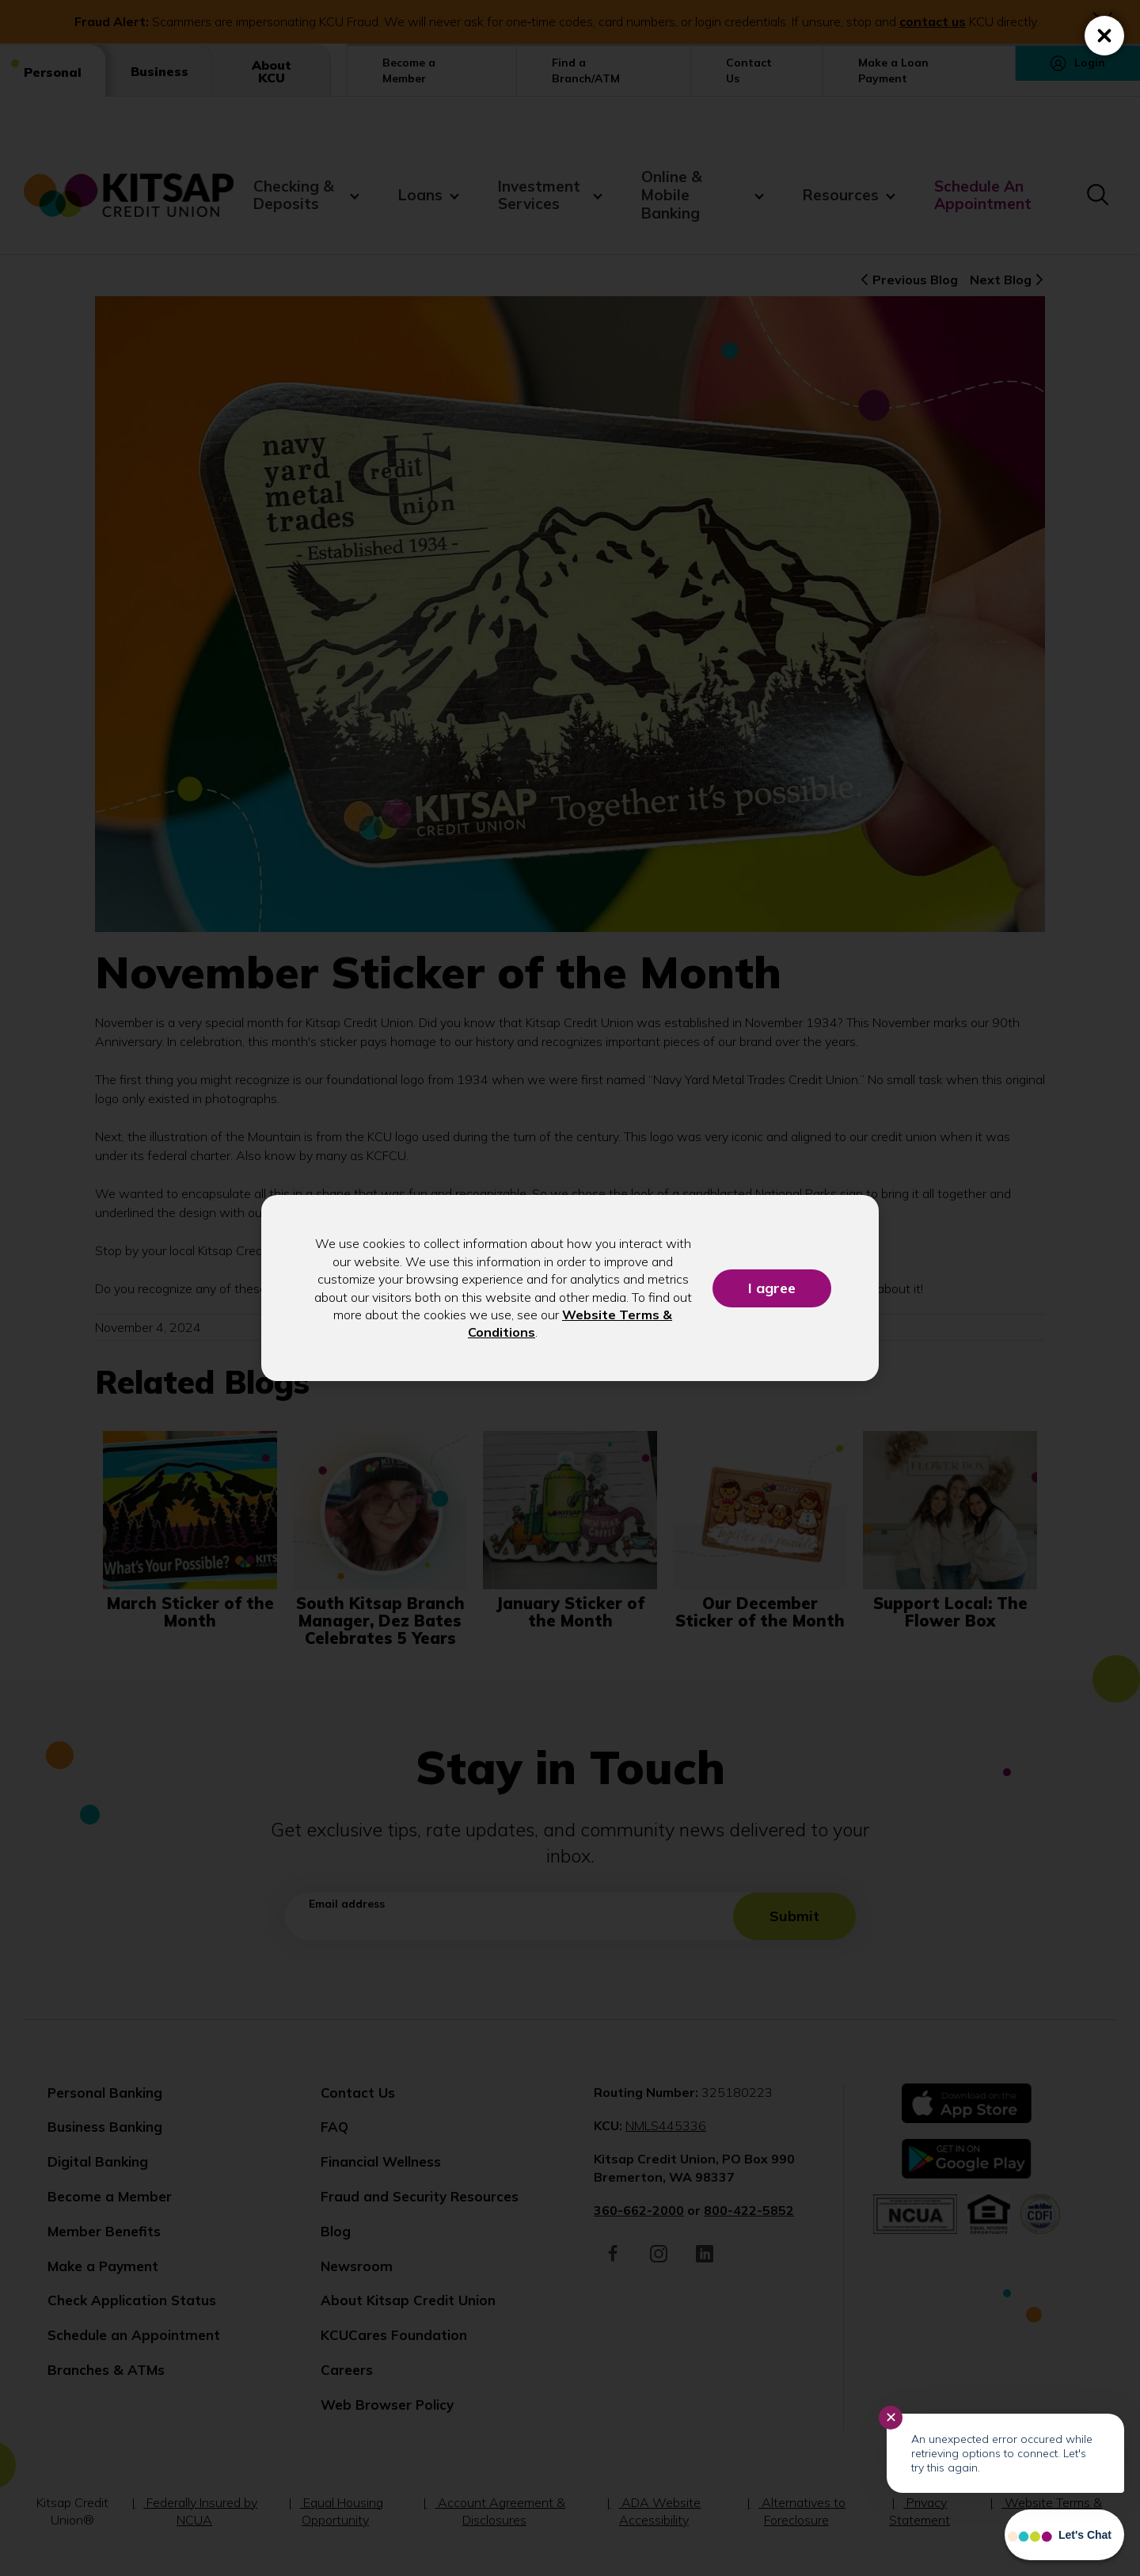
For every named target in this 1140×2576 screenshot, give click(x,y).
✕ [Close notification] (891, 2418)
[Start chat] (1064, 2534)
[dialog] (570, 1287)
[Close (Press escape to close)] (1104, 35)
